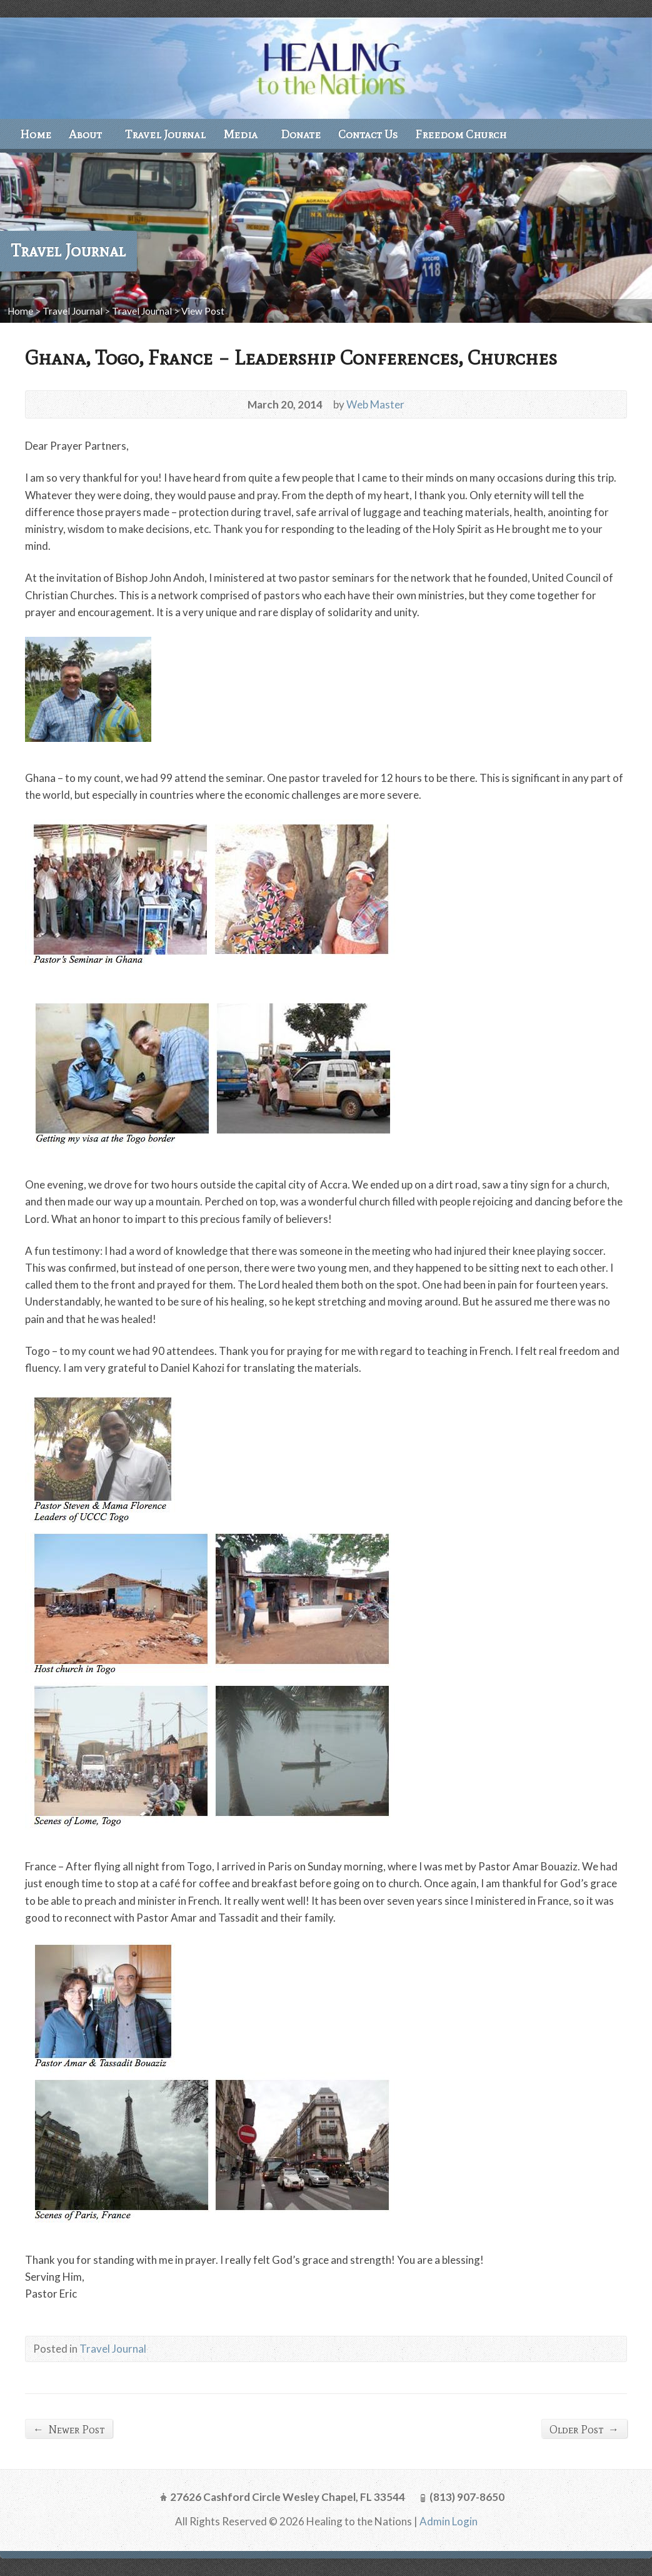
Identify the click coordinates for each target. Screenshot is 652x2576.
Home (35, 134)
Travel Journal (165, 134)
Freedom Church (460, 134)
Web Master (375, 404)
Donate (301, 134)
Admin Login (448, 2521)
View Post (202, 311)
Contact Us (368, 134)
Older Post (584, 2429)
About (85, 134)
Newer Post (68, 2429)
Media (240, 134)
